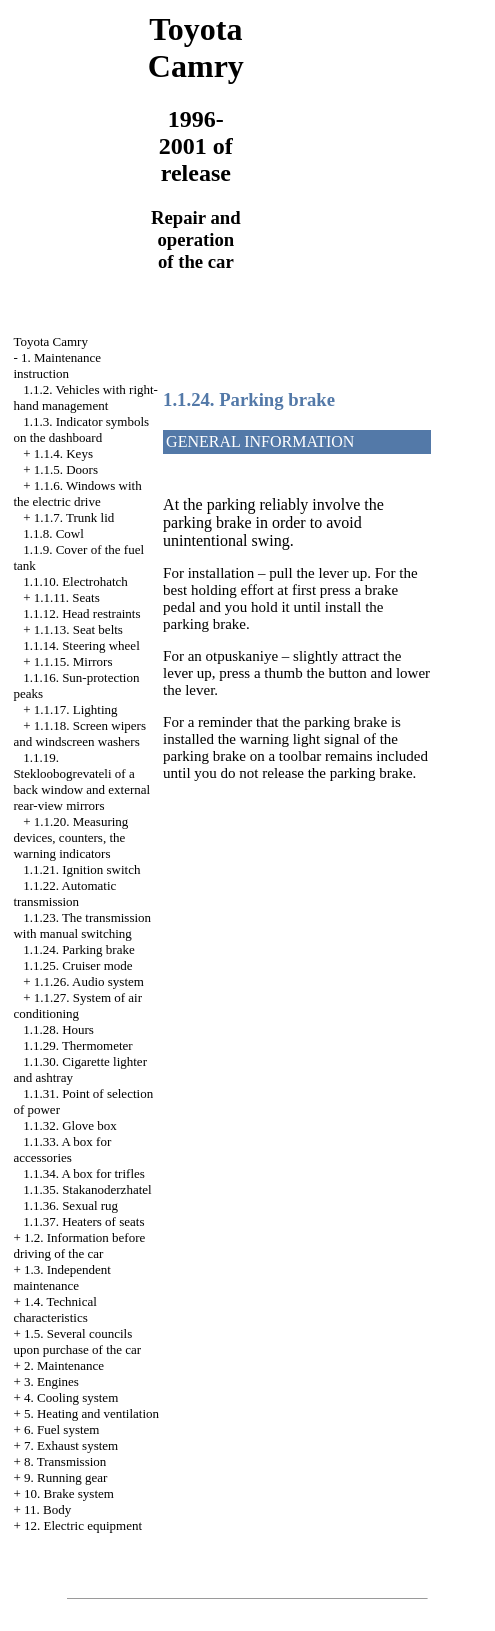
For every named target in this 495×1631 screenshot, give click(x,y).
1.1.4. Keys (63, 453)
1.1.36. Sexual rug (70, 1205)
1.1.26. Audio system (89, 981)
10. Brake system (69, 1493)
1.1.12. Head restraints (81, 613)
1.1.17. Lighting (76, 709)
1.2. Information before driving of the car (79, 1245)
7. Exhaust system (71, 1445)
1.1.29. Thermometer (78, 1045)
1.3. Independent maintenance (62, 1277)
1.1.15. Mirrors (73, 661)
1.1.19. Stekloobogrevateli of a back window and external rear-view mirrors (81, 781)
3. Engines (51, 1381)
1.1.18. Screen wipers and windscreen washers (79, 733)
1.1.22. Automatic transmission (64, 893)
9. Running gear (65, 1477)
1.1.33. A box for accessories (62, 1149)
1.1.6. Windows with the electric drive (77, 493)
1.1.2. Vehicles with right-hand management (85, 397)
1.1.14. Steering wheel (81, 645)
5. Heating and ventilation (91, 1413)
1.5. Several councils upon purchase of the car (77, 1341)
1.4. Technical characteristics (54, 1309)
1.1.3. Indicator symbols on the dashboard (81, 429)
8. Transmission (65, 1461)
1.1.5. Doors (66, 469)
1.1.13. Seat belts (78, 629)
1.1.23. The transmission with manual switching (82, 925)
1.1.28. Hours (58, 1029)
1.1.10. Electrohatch (75, 581)
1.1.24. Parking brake (79, 949)
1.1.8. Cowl (53, 533)
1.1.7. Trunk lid (74, 517)
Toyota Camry (50, 341)
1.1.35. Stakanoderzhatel (87, 1189)
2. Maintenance (64, 1365)
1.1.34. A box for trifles (84, 1173)
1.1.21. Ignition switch (81, 869)
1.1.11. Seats (67, 597)
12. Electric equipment (83, 1525)
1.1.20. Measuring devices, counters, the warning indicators (70, 837)
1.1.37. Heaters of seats (83, 1221)
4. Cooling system (71, 1397)
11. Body (47, 1509)
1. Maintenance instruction (57, 365)
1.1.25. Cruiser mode (77, 965)
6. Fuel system (61, 1429)
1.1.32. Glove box (70, 1125)
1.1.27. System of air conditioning (77, 1005)
